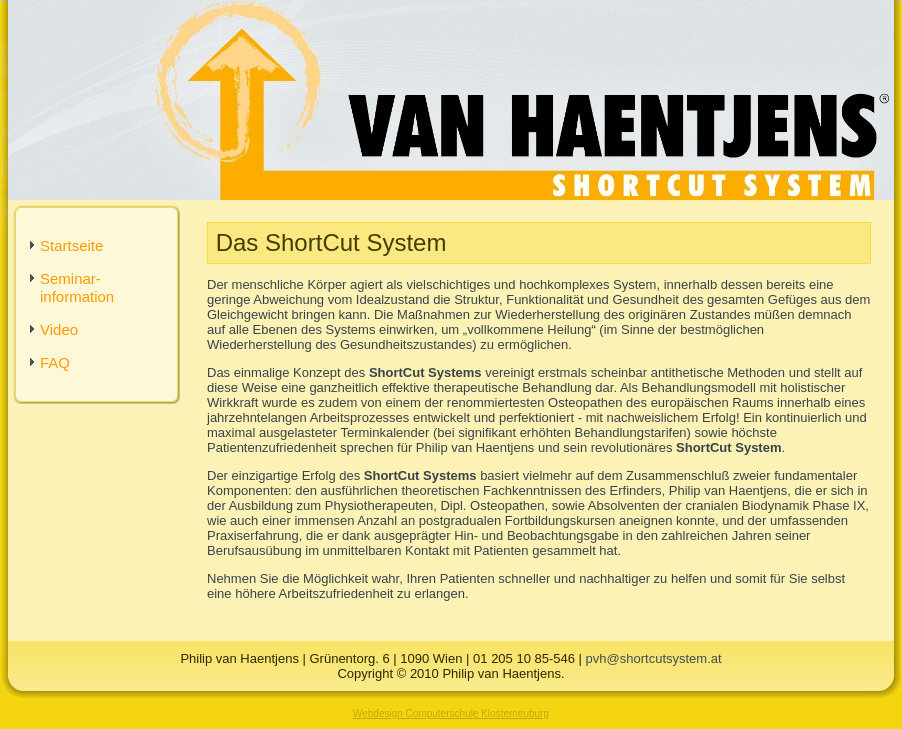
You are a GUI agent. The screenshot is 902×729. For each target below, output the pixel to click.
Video (59, 329)
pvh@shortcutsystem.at (654, 658)
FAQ (55, 362)
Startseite (71, 245)
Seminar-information (77, 287)
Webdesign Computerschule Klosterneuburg (451, 713)
